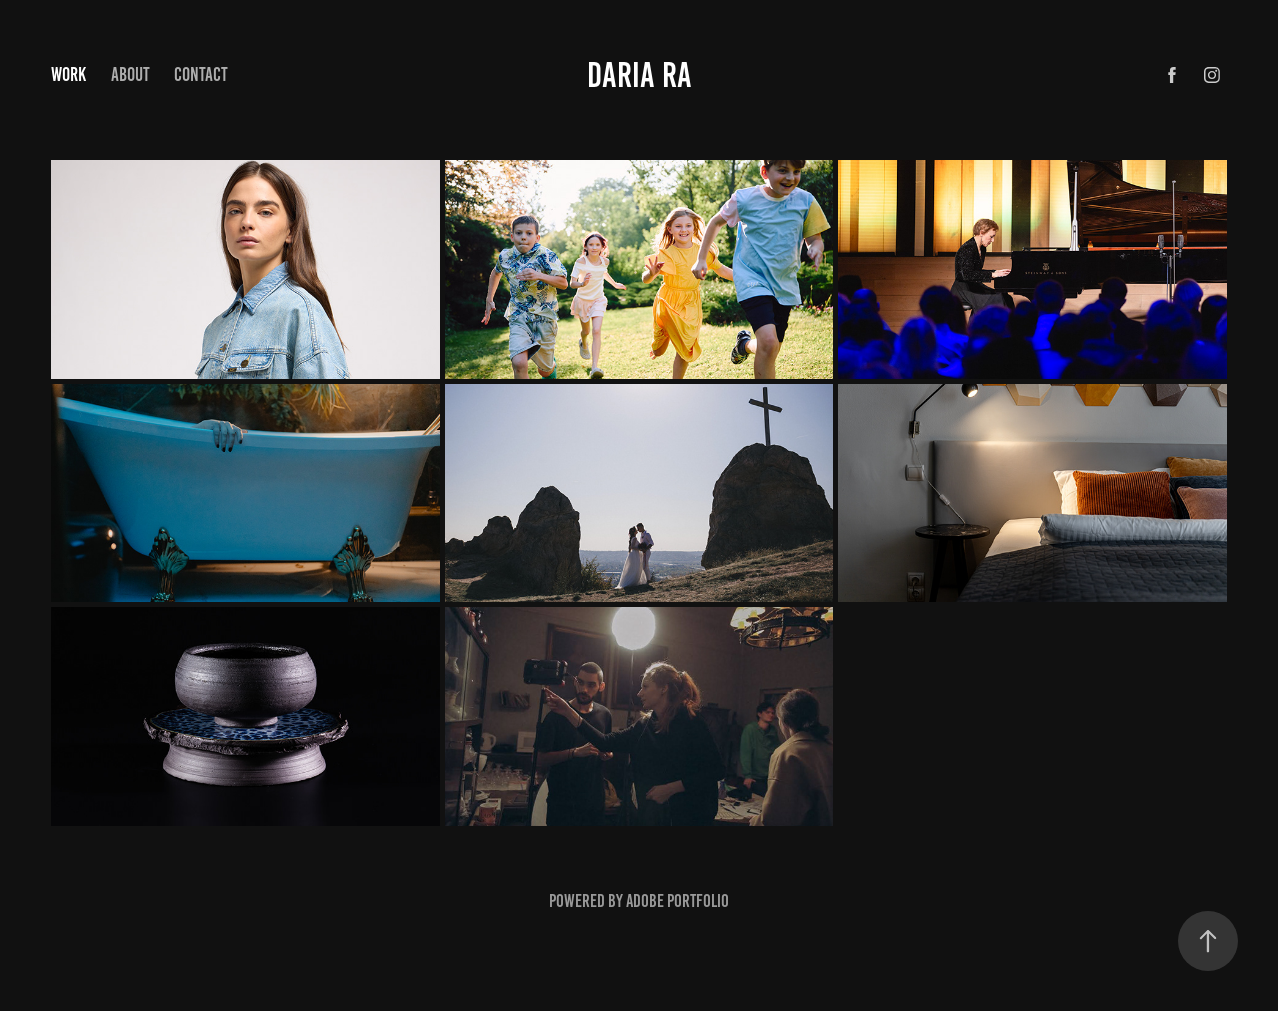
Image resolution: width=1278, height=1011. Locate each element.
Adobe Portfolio (677, 901)
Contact (201, 74)
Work (68, 74)
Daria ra (639, 75)
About (130, 74)
